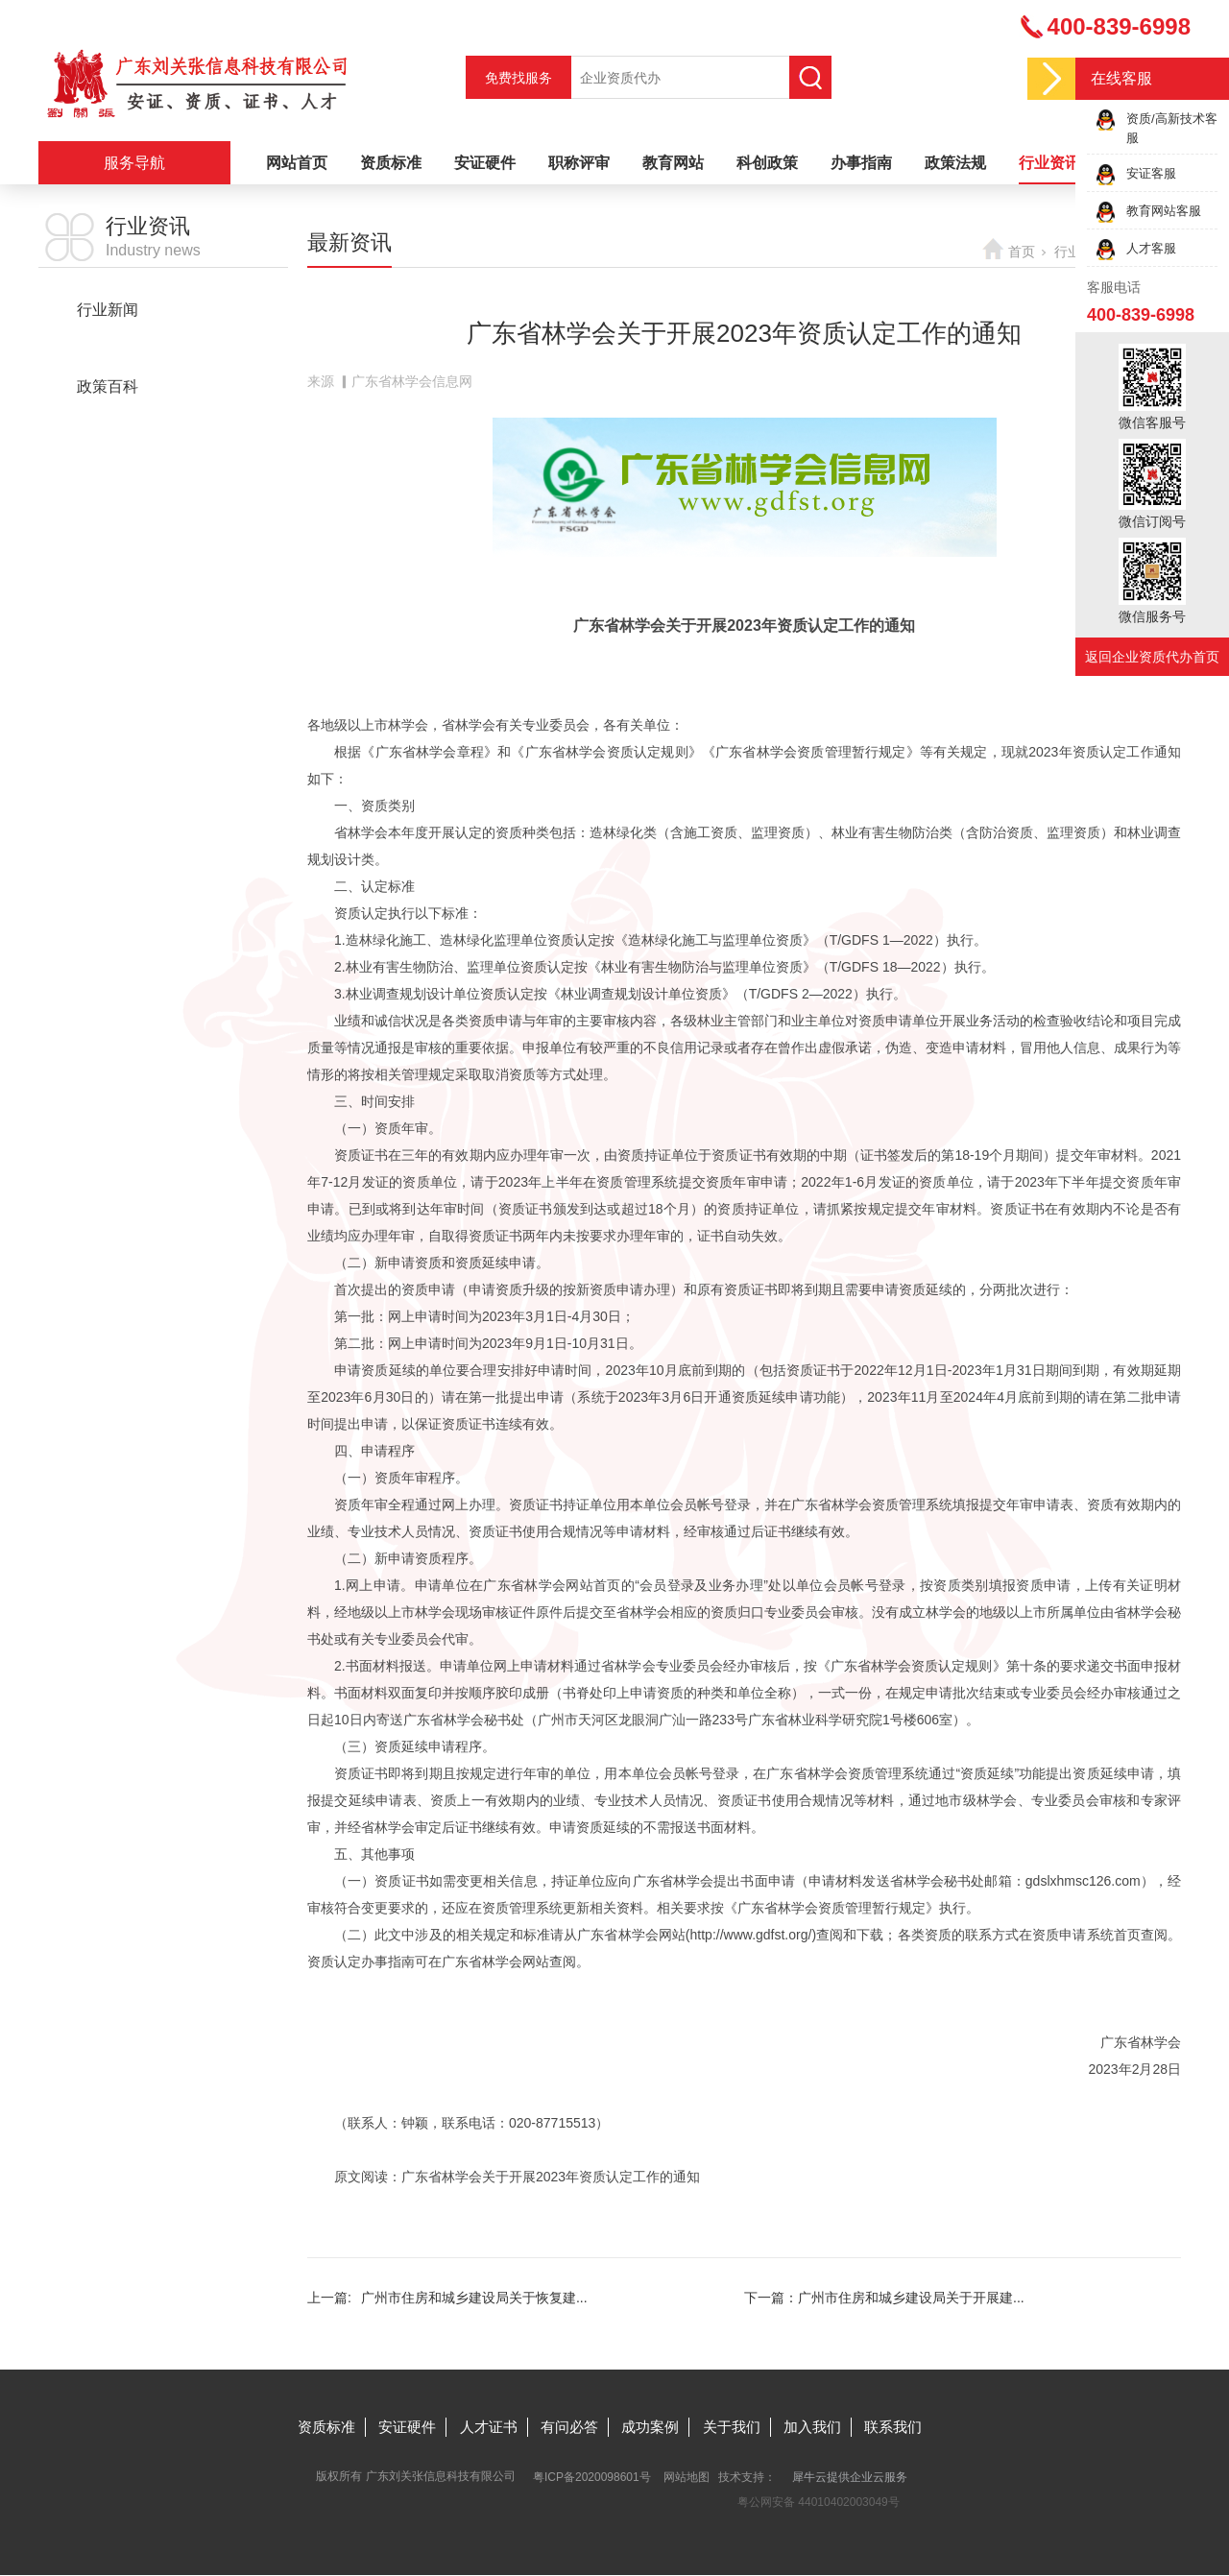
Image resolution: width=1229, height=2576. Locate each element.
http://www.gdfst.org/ (751, 1934)
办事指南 (861, 163)
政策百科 (107, 386)
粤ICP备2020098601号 (592, 2477)
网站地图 (686, 2477)
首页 (1021, 251)
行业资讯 (1049, 163)
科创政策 (767, 163)
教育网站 (673, 163)
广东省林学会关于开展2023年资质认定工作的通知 (550, 2176)
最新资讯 (107, 348)
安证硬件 (485, 163)
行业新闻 (107, 309)
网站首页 (296, 163)
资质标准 (391, 163)
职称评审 (579, 163)
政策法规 (955, 163)
